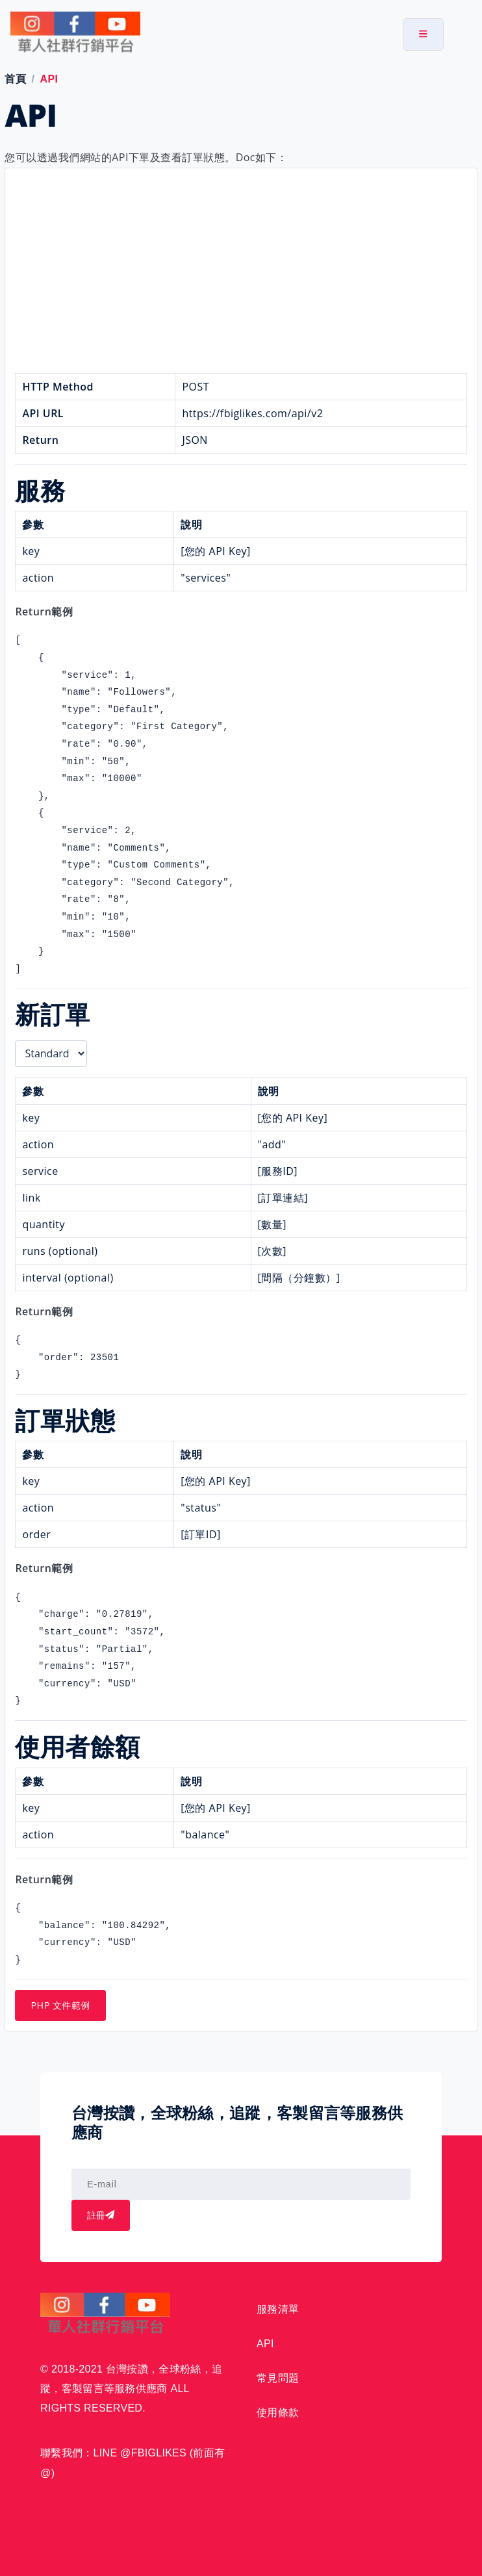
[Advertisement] (241, 276)
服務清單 (278, 2309)
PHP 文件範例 (60, 2005)
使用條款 (278, 2412)
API (265, 2343)
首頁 (15, 78)
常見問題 (278, 2378)
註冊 (100, 2215)
